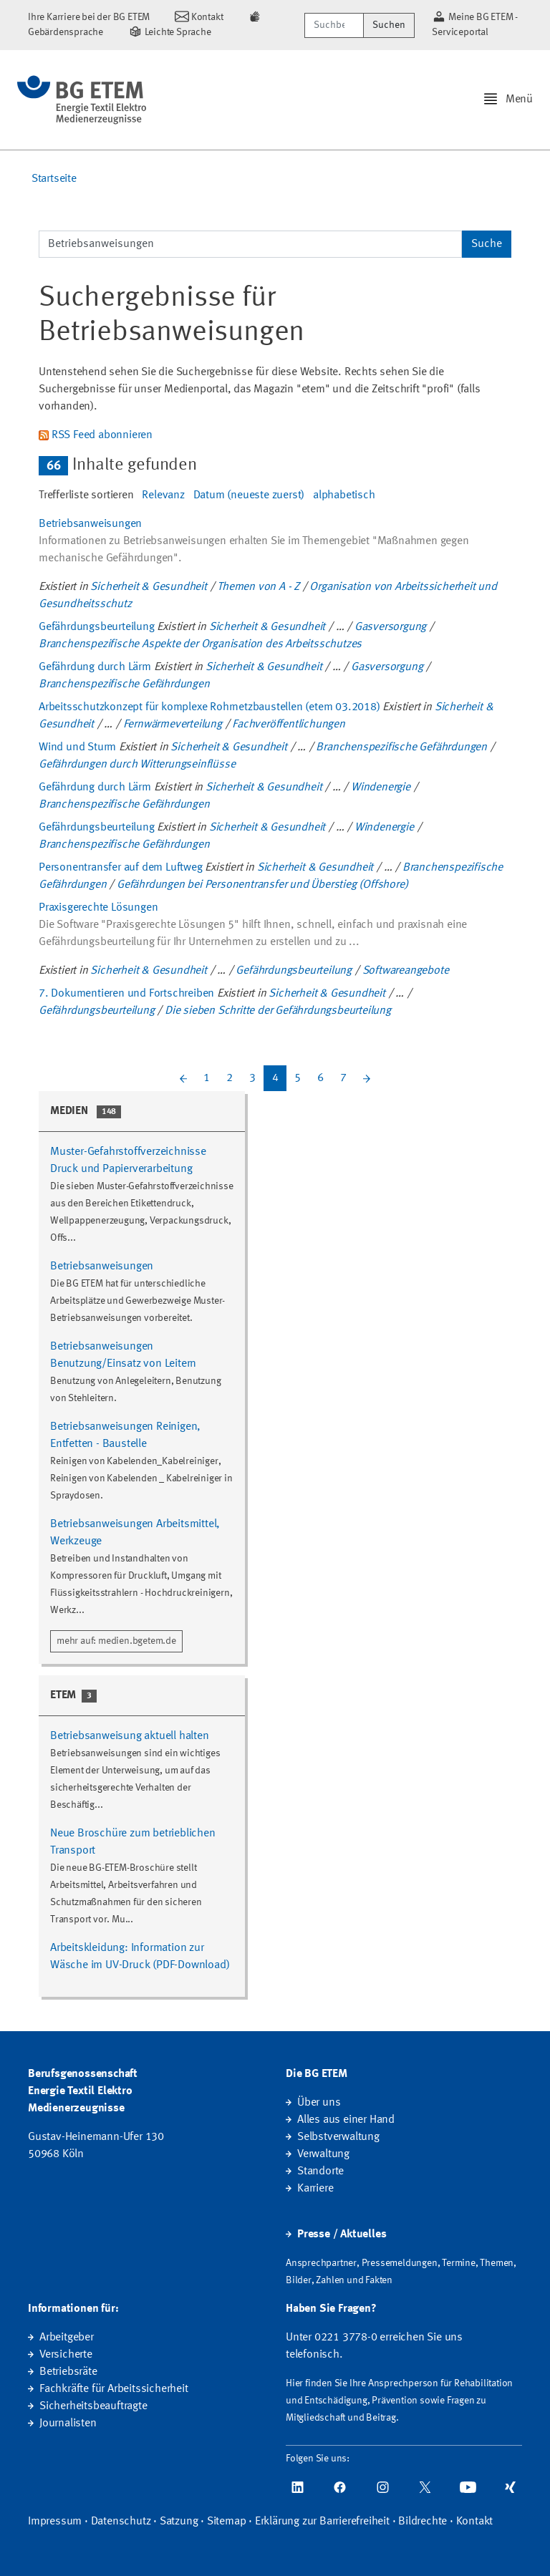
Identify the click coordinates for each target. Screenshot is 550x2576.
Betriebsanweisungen (90, 524)
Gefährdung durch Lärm (95, 667)
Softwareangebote (405, 971)
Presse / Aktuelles (341, 2234)
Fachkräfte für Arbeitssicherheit (113, 2389)
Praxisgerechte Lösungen (98, 908)
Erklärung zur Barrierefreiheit (322, 2521)
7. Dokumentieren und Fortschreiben (126, 993)
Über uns (318, 2102)
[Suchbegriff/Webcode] (334, 25)
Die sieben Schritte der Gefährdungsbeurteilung (278, 1011)
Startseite (54, 179)
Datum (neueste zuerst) (249, 495)
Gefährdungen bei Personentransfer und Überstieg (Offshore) (262, 885)
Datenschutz (121, 2521)
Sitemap (226, 2521)
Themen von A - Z (258, 587)
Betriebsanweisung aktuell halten (129, 1736)
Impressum (55, 2521)
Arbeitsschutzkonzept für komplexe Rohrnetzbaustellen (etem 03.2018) (209, 707)
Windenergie (380, 787)
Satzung (179, 2521)
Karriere (315, 2188)
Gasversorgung (390, 627)
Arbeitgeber (66, 2337)
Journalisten (68, 2423)
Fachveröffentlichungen (288, 724)
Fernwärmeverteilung (172, 724)
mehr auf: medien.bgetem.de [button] (116, 1641)
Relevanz (163, 495)
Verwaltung (323, 2154)
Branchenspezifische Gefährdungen (124, 684)
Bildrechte (422, 2521)
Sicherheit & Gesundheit (148, 587)
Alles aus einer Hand (346, 2120)
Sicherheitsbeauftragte (93, 2406)
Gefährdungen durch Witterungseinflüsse (137, 764)
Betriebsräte (68, 2372)
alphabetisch (344, 495)
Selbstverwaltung (338, 2137)
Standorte (320, 2171)
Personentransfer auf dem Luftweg (121, 867)
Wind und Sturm (77, 747)
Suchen (388, 25)
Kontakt (474, 2521)
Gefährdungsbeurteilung (97, 627)
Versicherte (65, 2354)
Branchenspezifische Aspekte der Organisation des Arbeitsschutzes (200, 644)
